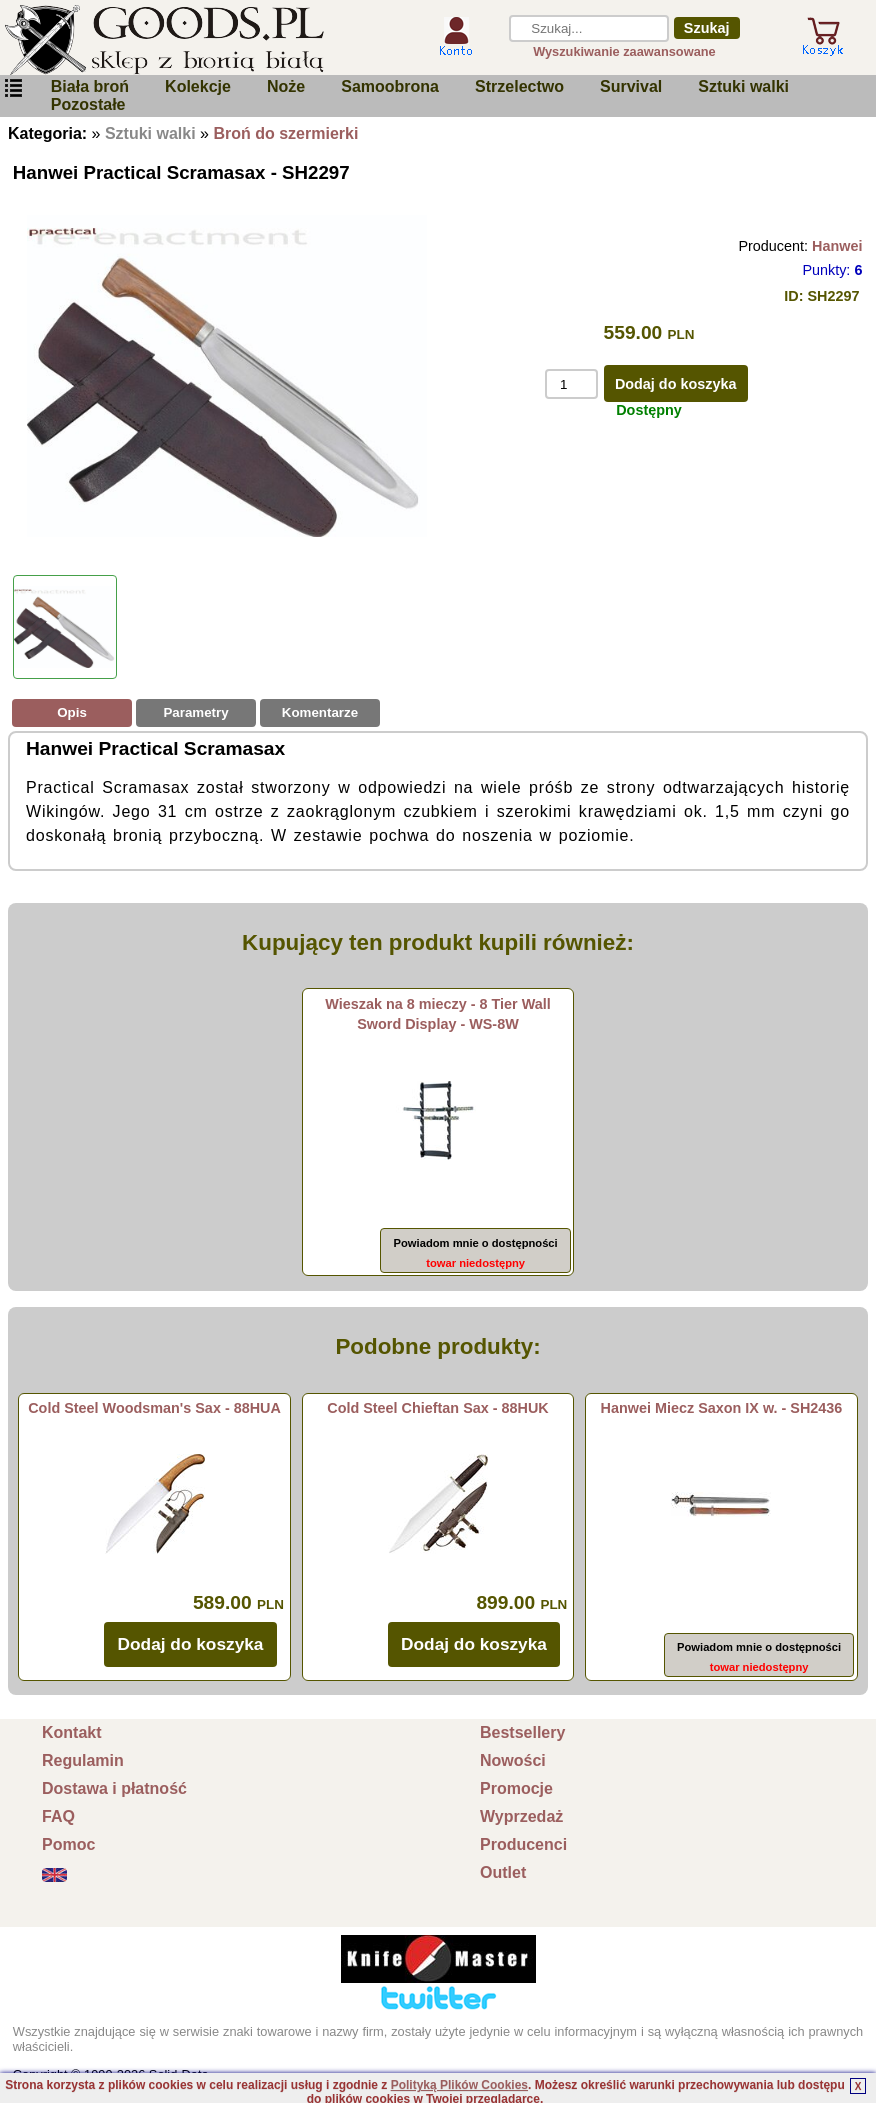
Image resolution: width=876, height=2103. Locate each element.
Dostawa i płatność (114, 1788)
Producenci (523, 1844)
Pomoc (68, 1844)
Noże (286, 86)
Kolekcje (198, 86)
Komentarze (320, 712)
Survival (631, 86)
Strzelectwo (519, 86)
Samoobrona (390, 86)
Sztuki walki (743, 86)
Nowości (513, 1760)
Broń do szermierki (285, 133)
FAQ (58, 1816)
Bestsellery (522, 1732)
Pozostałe (88, 104)
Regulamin (83, 1760)
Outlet (503, 1872)
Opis (72, 712)
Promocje (516, 1788)
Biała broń (90, 86)
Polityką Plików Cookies (459, 2085)
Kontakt (72, 1732)
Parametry (195, 712)
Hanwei (837, 246)
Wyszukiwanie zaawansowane (624, 51)
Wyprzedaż (521, 1816)
